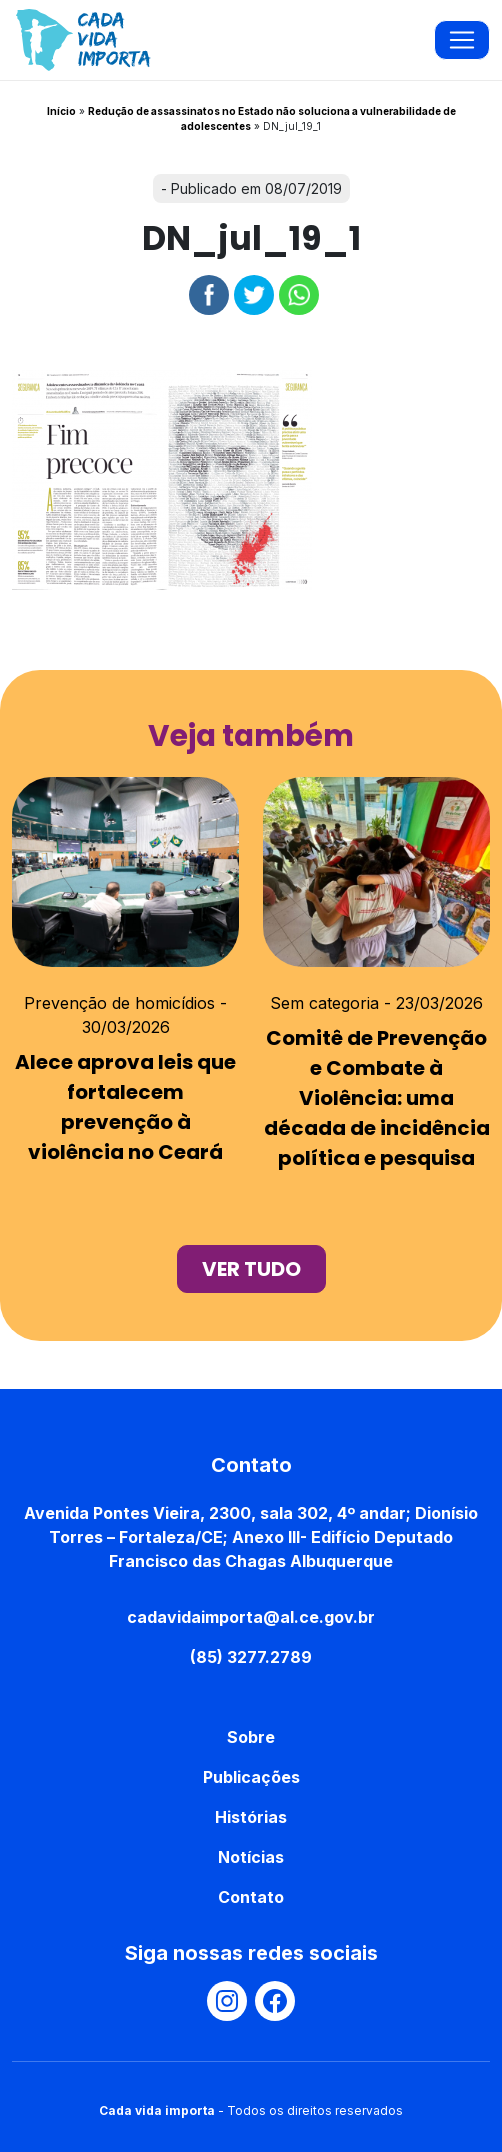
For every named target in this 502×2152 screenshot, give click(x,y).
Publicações (251, 1777)
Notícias (251, 1857)
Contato (251, 1897)
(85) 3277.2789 (251, 1657)
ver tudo (251, 1269)
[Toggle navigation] (462, 40)
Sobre (251, 1737)
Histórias (251, 1817)
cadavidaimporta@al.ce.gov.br (251, 1617)
